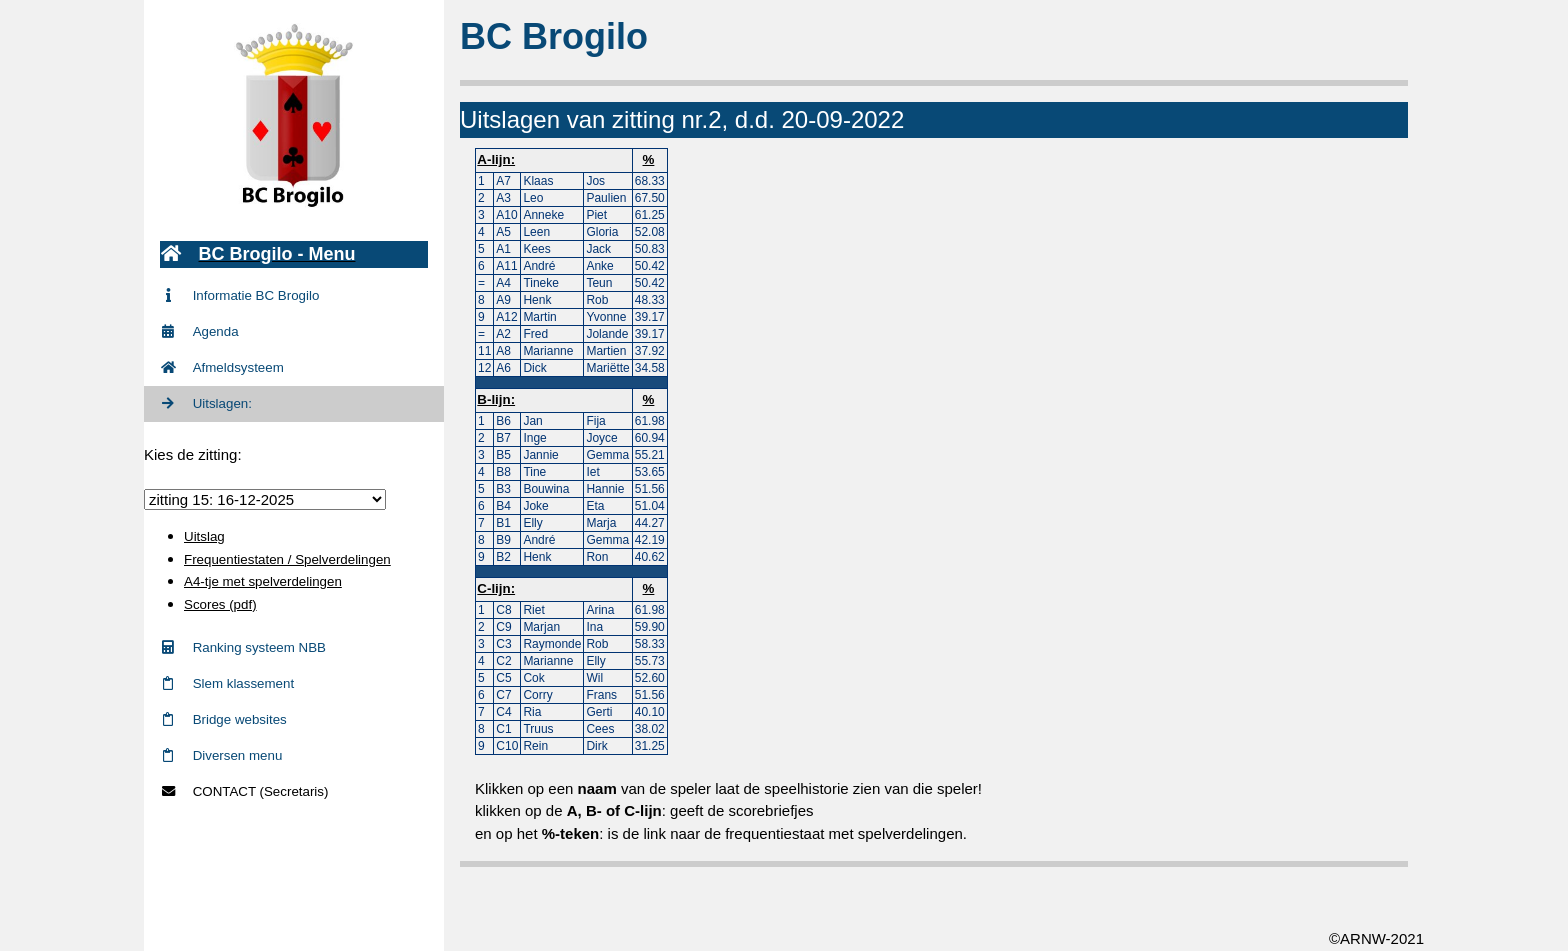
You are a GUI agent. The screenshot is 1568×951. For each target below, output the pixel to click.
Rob (597, 300)
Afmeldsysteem (222, 367)
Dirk (596, 746)
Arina (600, 610)
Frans (601, 695)
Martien (606, 351)
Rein (535, 746)
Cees (600, 729)
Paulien (606, 198)
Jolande (607, 334)
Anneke (543, 215)
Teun (599, 283)
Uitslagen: (206, 403)
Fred (535, 334)
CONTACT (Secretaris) (244, 791)
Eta (595, 506)
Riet (533, 610)
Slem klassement (227, 683)
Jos (595, 181)
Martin (539, 317)
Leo (533, 198)
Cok (533, 678)
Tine (534, 472)
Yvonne (606, 317)
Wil (594, 678)
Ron (597, 557)
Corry (537, 695)
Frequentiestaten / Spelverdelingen (287, 559)
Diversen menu (221, 755)
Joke (535, 506)
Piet (596, 215)
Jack (598, 249)
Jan (532, 421)
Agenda (199, 331)
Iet (592, 472)
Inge (534, 438)
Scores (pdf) (220, 604)
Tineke (541, 283)
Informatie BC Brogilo (239, 295)
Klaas (538, 181)
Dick (534, 368)
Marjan (541, 627)
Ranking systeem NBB (243, 647)
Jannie (540, 455)
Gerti (599, 712)
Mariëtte (607, 368)
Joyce (601, 438)
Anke (599, 266)
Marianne (548, 351)
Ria (532, 712)
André (539, 266)
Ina (594, 627)
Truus (538, 729)
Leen (536, 232)
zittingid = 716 (265, 499)
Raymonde (552, 644)
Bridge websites (223, 719)
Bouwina (546, 489)
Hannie (605, 489)
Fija (595, 421)
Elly (532, 523)
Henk (537, 300)
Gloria (602, 232)
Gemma (607, 455)
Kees (536, 249)
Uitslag (204, 536)
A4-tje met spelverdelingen (263, 581)
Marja (601, 523)
